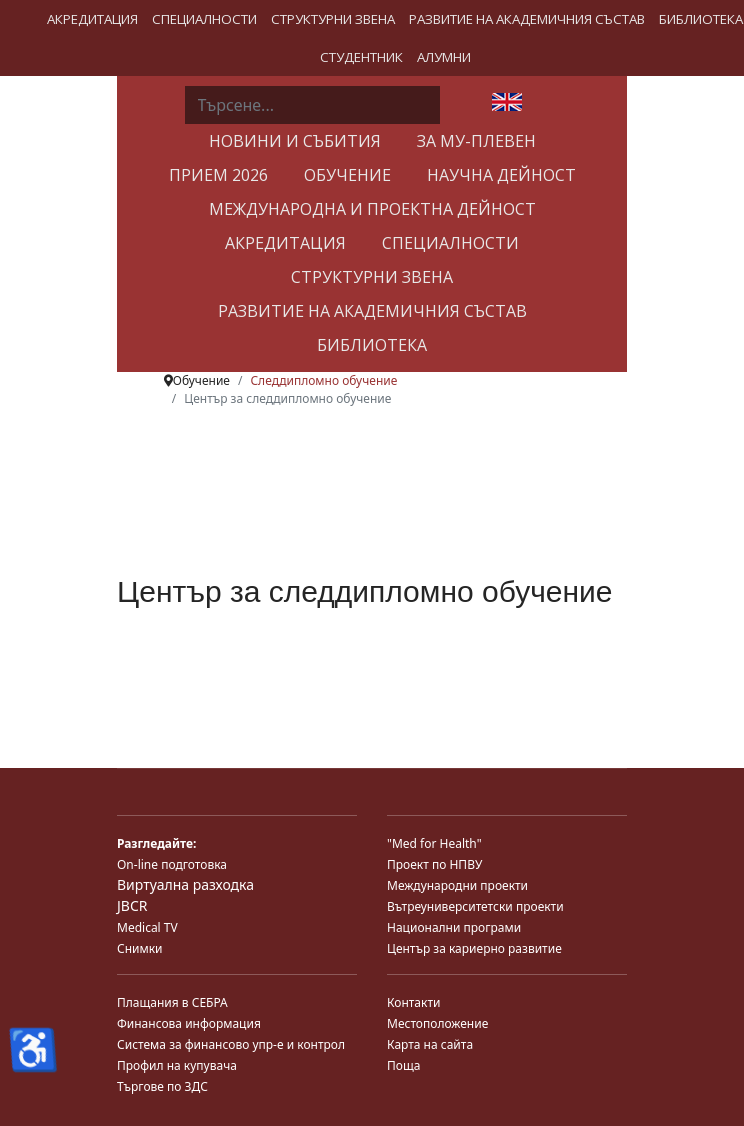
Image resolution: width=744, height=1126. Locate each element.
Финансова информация (189, 1023)
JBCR (132, 905)
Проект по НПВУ (434, 864)
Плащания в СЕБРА (172, 1002)
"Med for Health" (434, 843)
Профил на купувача (177, 1065)
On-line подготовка (172, 864)
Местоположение (437, 1023)
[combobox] (312, 105)
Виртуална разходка (185, 884)
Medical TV (147, 927)
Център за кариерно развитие (474, 948)
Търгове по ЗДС (162, 1086)
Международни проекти (457, 885)
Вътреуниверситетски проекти (475, 906)
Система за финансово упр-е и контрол (231, 1044)
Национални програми (454, 927)
